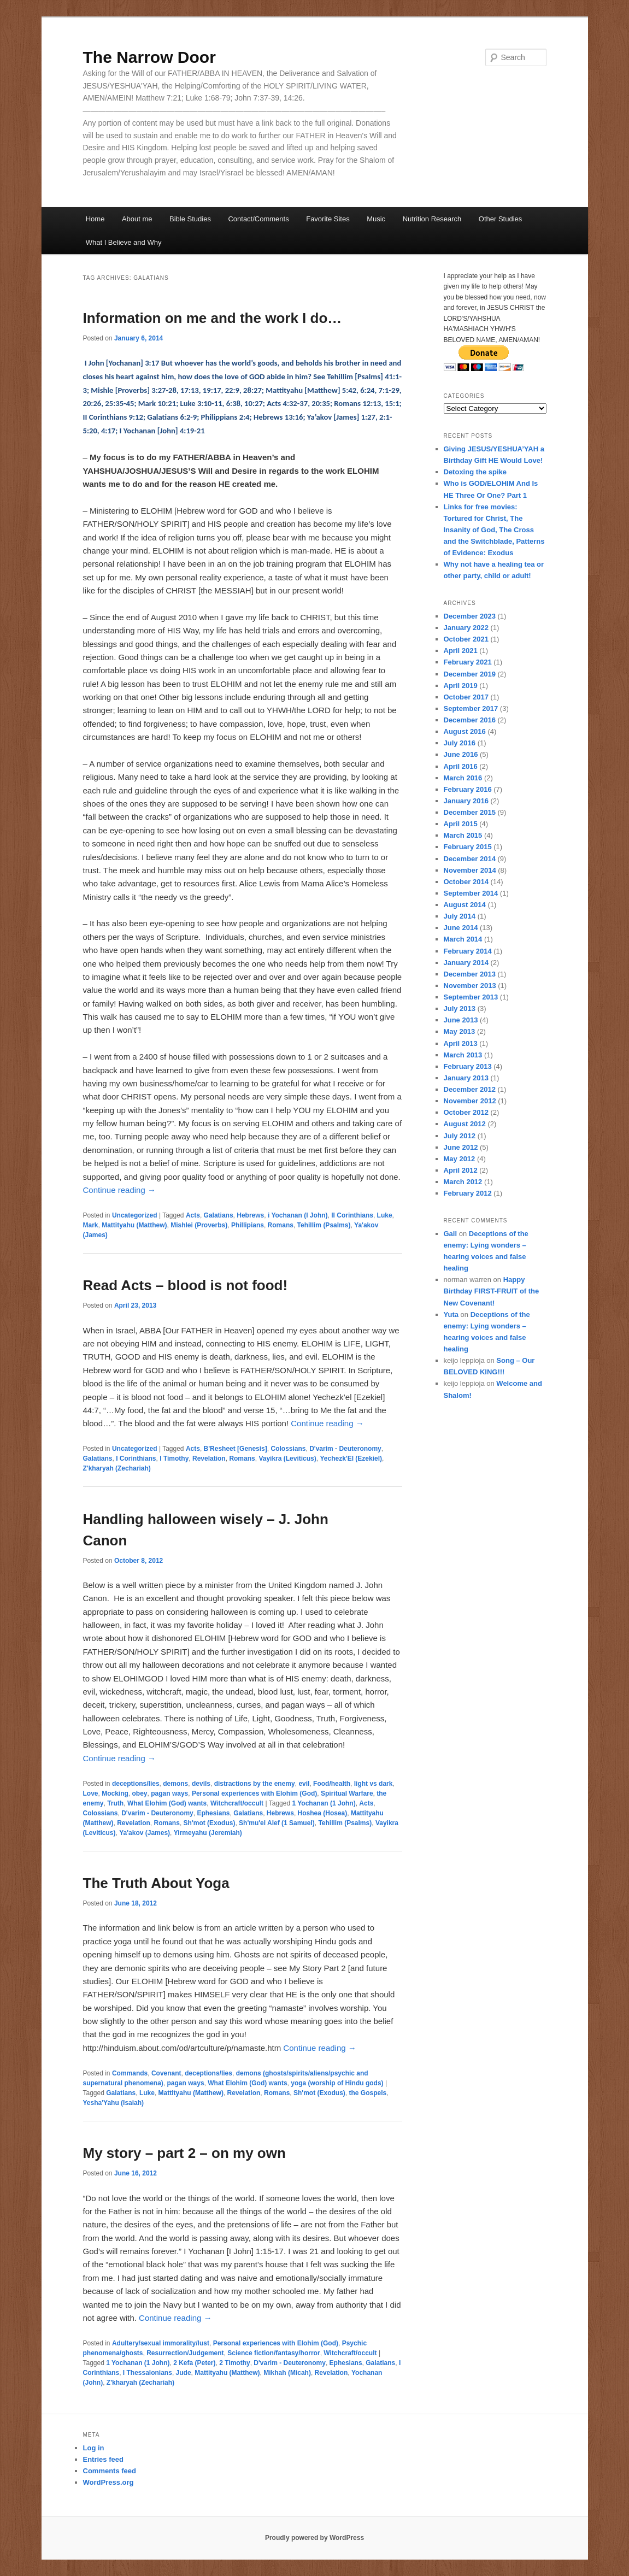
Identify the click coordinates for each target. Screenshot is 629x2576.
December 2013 (470, 974)
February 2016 (468, 789)
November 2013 (470, 985)
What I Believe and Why (124, 242)
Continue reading (119, 1190)
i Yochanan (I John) (298, 1215)
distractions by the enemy (254, 1783)
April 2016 (461, 766)
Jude (183, 2373)
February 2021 (468, 662)
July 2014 (460, 916)
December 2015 (470, 812)
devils (201, 1783)
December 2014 (470, 859)
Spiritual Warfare (347, 1793)
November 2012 (470, 1101)
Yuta (451, 1314)
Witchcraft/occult (236, 1803)
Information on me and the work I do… (212, 318)
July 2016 (460, 743)
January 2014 (466, 962)
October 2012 (466, 1112)
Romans (280, 1225)
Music (376, 219)
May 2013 (459, 1031)
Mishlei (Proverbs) (199, 1225)
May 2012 (459, 1159)
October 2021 (466, 639)
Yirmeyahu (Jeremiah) (208, 1833)
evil (303, 1783)
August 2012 (465, 1124)
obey (140, 1793)
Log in (93, 2448)
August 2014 (465, 905)
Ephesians (213, 1813)
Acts (193, 1215)
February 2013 (468, 1066)
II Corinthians (352, 1215)
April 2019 (461, 685)
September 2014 (471, 893)
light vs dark (373, 1783)
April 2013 (461, 1043)
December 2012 (470, 1089)
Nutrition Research (432, 219)
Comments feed (110, 2471)
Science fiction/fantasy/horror (273, 2353)
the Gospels (368, 2093)
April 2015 (461, 824)
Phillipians (247, 1225)
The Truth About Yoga (156, 1883)
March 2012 (463, 1182)
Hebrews (250, 1215)
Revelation (209, 1458)
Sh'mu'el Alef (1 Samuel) (277, 1823)
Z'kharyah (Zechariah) (117, 1468)
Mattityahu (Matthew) (134, 1225)
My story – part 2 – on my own (184, 2153)
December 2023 (470, 616)
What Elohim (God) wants (167, 1803)
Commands (130, 2073)
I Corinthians (136, 1458)
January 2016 (466, 801)
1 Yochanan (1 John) (323, 1803)
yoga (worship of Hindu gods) (337, 2083)
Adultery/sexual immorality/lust (160, 2343)
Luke (384, 1215)
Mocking (115, 1793)
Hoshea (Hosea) (323, 1813)
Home (95, 219)
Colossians (288, 1448)
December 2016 (470, 720)
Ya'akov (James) (144, 1833)
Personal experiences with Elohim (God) (254, 1793)
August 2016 (465, 731)
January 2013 (466, 1078)
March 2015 (463, 835)
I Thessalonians (147, 2373)
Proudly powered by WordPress (314, 2538)
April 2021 (461, 650)
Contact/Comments (258, 219)
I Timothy (174, 1458)
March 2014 (463, 939)
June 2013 (461, 1020)
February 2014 (468, 951)
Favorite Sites (327, 219)
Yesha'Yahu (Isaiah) (113, 2103)
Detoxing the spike (475, 472)
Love (90, 1793)
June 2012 (461, 1147)
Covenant (166, 2073)
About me (137, 219)
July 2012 (460, 1136)
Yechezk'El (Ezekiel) (351, 1458)
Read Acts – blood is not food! (185, 1285)
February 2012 (468, 1193)
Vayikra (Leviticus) (287, 1458)
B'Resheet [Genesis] (235, 1448)
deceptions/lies (136, 1783)
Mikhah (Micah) (287, 2373)
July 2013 (460, 1008)
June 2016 (461, 754)
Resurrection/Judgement (185, 2353)
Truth (115, 1803)
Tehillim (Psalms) (324, 1225)
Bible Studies (190, 219)
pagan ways (169, 1793)
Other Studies (500, 219)
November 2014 (470, 870)
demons (175, 1783)
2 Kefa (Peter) (194, 2363)
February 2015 (468, 847)
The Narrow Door (149, 57)
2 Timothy (234, 2363)
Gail (450, 1234)
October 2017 (466, 697)
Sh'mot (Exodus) (210, 1823)
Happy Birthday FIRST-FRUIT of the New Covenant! (491, 1291)
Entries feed (103, 2459)
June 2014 (461, 928)
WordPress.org (108, 2482)
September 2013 (471, 997)
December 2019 (470, 674)
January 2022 (466, 628)
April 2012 (461, 1170)
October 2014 (466, 882)
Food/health (331, 1783)
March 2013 (463, 1055)
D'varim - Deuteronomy (345, 1448)
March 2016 (463, 778)
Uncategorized (134, 1215)
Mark (90, 1225)
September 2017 (471, 708)
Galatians (218, 1215)
